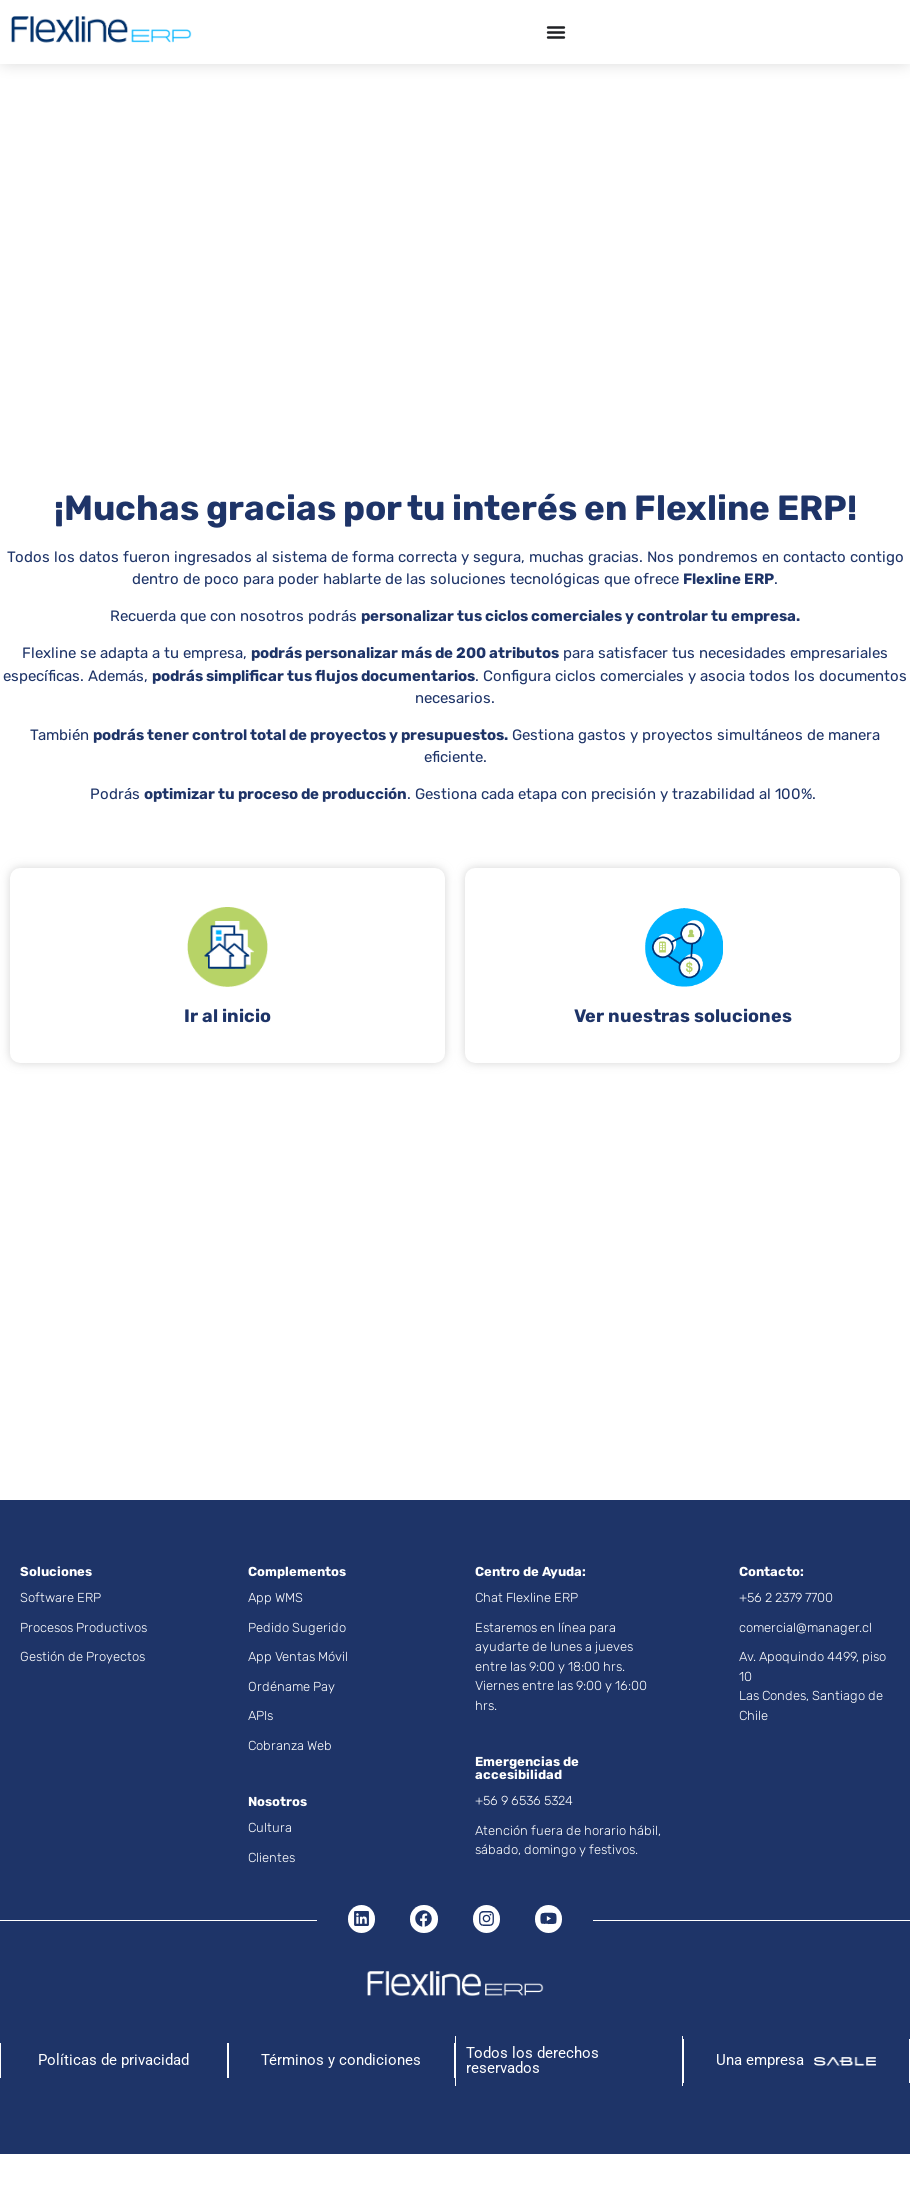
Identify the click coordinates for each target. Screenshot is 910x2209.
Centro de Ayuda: (530, 1571)
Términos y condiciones (341, 2060)
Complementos (297, 1571)
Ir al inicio (227, 1016)
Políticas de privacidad (113, 2060)
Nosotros (277, 1801)
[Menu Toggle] (556, 32)
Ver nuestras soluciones (683, 1016)
